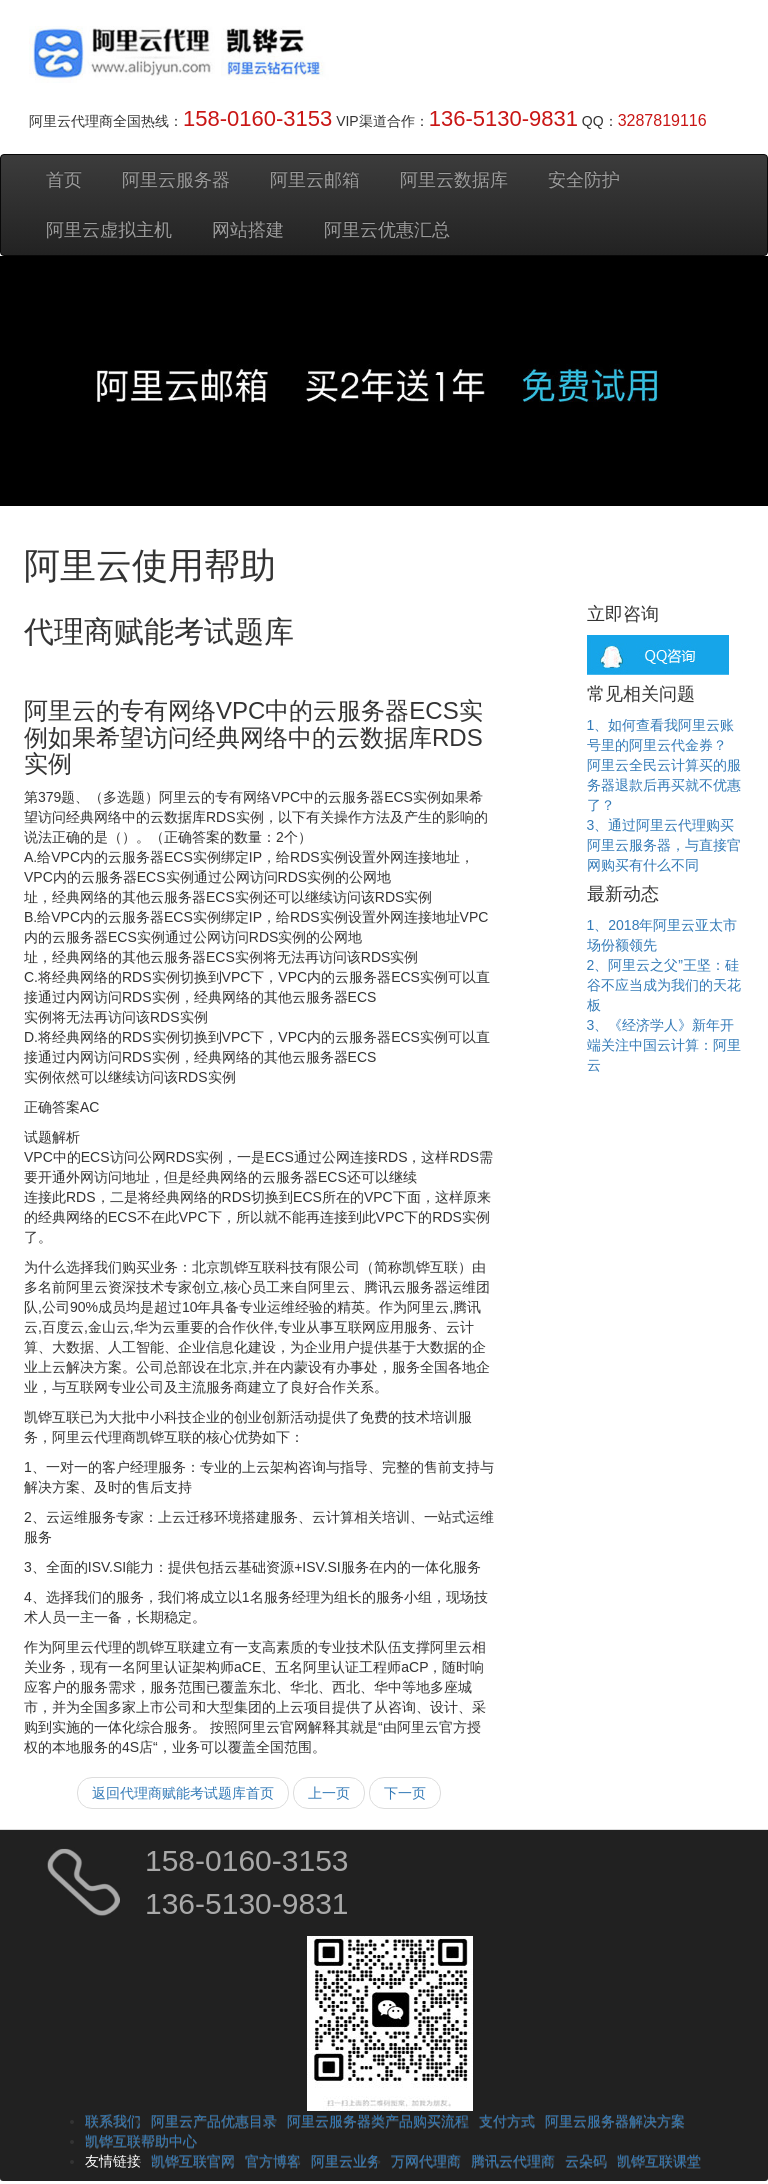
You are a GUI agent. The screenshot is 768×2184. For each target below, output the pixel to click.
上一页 (329, 1793)
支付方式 (507, 2121)
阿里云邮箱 (315, 180)
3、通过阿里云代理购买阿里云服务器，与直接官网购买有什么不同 (664, 845)
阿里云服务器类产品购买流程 (378, 2121)
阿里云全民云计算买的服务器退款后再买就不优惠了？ (664, 785)
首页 (64, 180)
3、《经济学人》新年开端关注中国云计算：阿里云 (664, 1045)
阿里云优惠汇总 (387, 230)
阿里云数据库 (454, 180)
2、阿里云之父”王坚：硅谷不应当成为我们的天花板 (664, 985)
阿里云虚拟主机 (109, 230)
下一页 (405, 1793)
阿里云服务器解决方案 (615, 2121)
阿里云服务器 (176, 180)
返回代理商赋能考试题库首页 (183, 1793)
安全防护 (584, 180)
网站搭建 (248, 230)
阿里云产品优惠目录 (214, 2121)
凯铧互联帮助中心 (141, 2141)
